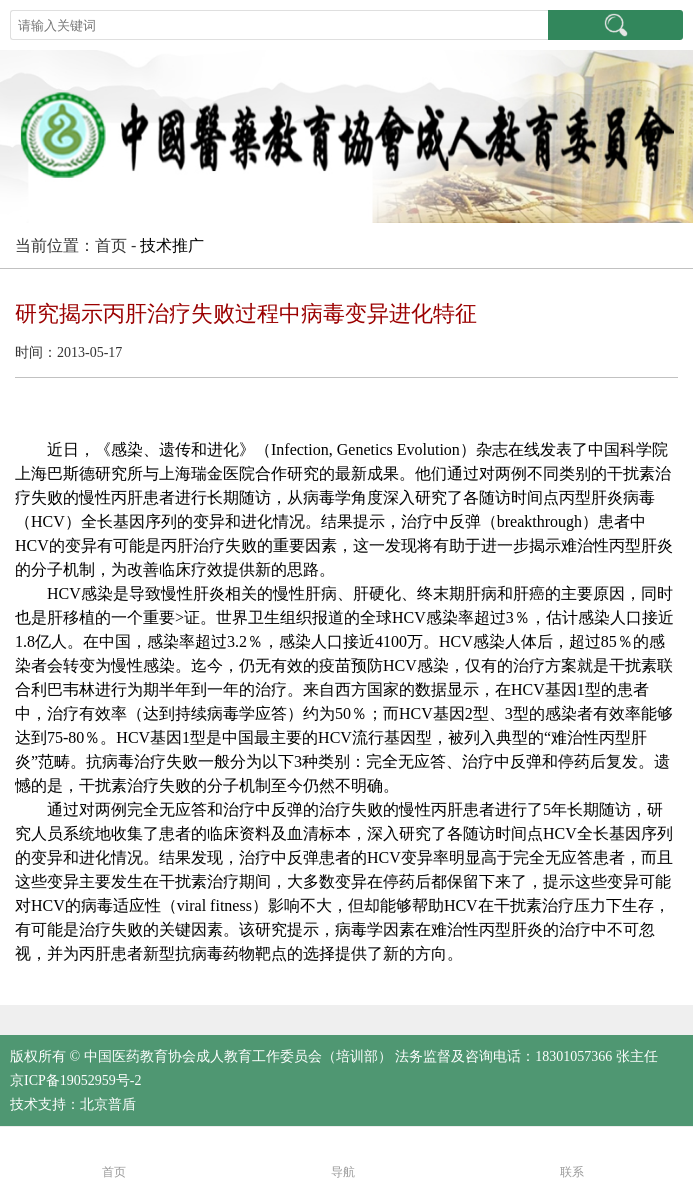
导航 (343, 1172)
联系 (572, 1172)
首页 (114, 1172)
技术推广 (172, 245)
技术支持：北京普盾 (73, 1104)
